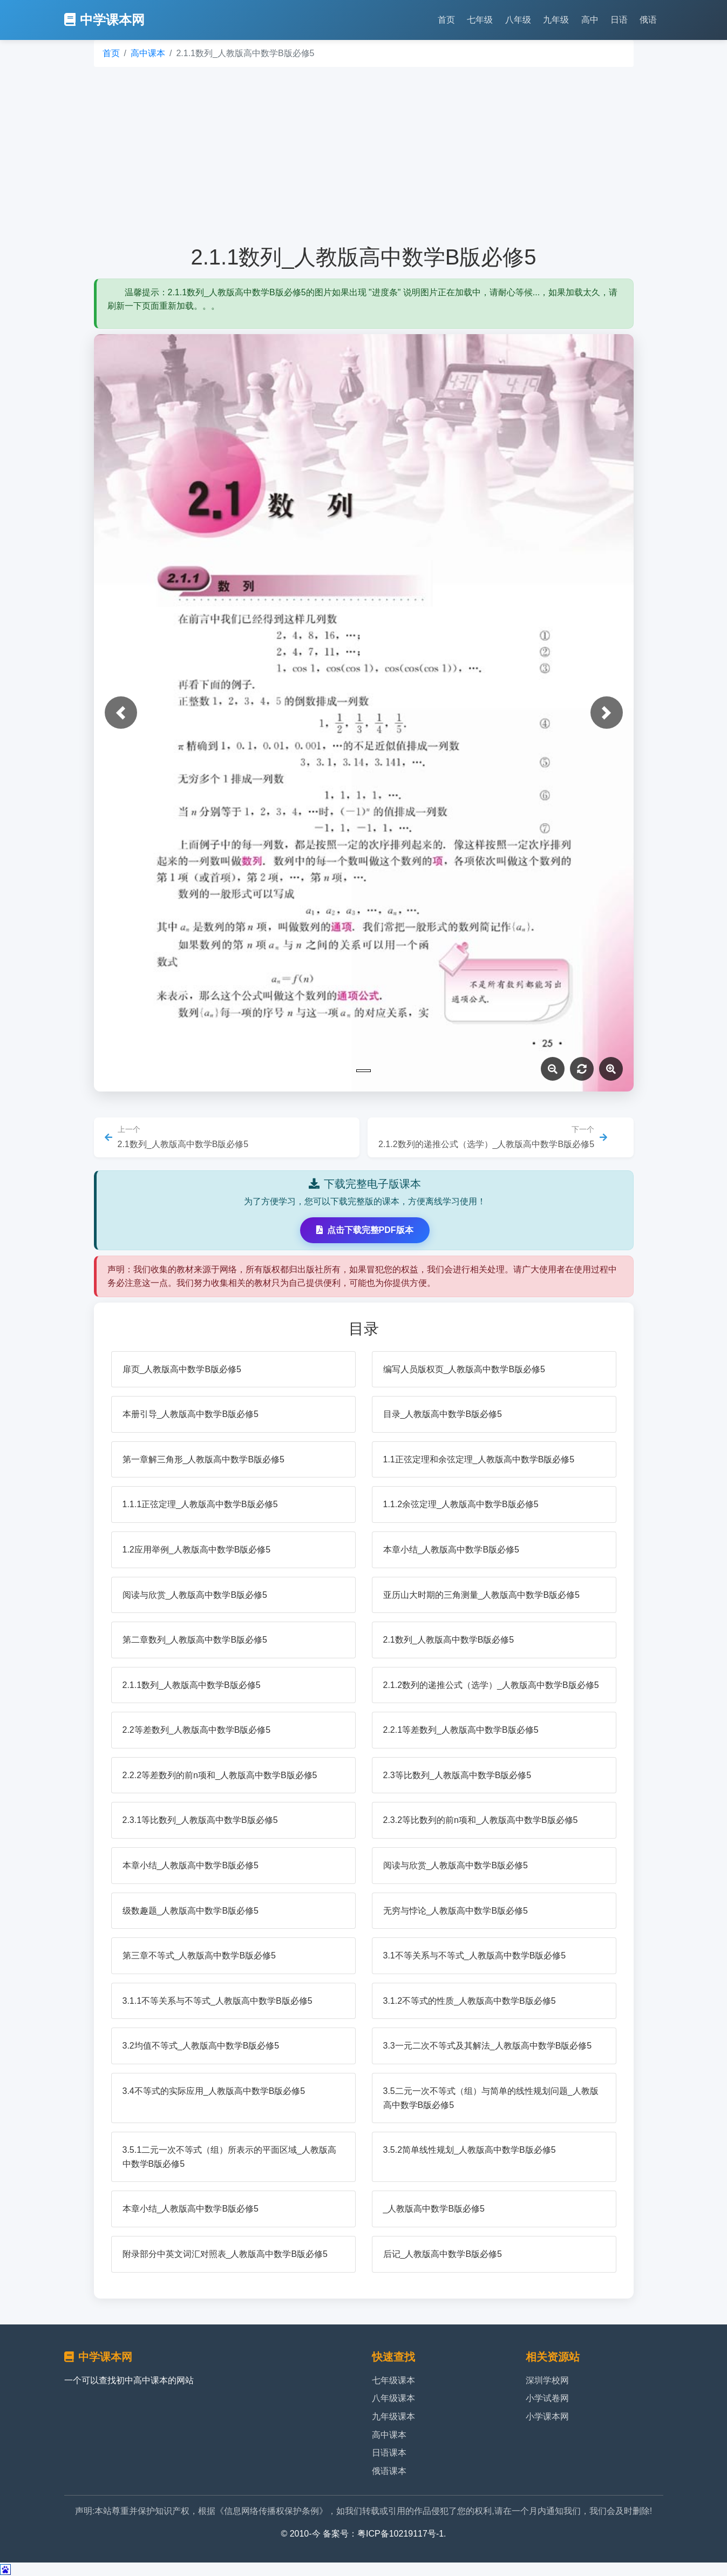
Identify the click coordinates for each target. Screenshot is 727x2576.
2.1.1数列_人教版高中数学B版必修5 (192, 1685)
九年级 (556, 19)
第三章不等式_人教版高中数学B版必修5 (199, 1955)
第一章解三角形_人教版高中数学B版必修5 (203, 1459)
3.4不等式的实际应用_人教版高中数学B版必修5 (214, 2091)
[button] (121, 712)
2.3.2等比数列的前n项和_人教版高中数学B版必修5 (480, 1820)
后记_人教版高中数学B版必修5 (442, 2254)
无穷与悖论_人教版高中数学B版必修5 (455, 1910)
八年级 (518, 19)
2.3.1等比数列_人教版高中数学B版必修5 (200, 1820)
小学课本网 (547, 2416)
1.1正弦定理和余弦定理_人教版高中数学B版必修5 (479, 1459)
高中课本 (148, 53)
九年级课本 (393, 2416)
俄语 (648, 19)
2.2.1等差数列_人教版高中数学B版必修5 (461, 1729)
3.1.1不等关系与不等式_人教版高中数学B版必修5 (217, 2000)
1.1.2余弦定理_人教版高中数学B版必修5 (461, 1504)
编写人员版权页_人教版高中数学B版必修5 (464, 1369)
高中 (590, 19)
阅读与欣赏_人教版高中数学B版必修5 (195, 1594)
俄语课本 (389, 2471)
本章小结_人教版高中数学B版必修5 (451, 1549)
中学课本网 (104, 19)
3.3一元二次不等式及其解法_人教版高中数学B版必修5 (487, 2045)
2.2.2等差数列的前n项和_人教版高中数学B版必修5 (220, 1775)
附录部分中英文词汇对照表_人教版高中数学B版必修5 (225, 2254)
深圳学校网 (547, 2380)
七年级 (480, 19)
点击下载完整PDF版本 (364, 1230)
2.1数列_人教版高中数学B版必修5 (448, 1639)
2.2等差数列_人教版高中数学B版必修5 (197, 1729)
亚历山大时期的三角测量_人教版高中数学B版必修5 (481, 1594)
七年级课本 (393, 2380)
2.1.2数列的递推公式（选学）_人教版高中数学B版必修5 (491, 1685)
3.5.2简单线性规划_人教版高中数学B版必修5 (469, 2149)
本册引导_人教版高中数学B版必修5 (191, 1414)
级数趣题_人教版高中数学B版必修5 (191, 1910)
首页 (446, 19)
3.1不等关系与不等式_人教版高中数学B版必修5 (474, 1955)
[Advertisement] (364, 155)
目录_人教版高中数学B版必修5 (442, 1414)
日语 (619, 19)
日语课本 (389, 2452)
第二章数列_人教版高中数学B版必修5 (195, 1639)
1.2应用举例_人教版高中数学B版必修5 (197, 1549)
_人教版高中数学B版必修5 (434, 2208)
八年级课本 (393, 2398)
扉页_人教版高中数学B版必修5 (182, 1369)
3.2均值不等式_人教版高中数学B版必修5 (201, 2045)
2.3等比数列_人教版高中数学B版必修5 (457, 1775)
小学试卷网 (547, 2398)
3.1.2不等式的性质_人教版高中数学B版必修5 (469, 2000)
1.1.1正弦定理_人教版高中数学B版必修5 (200, 1504)
